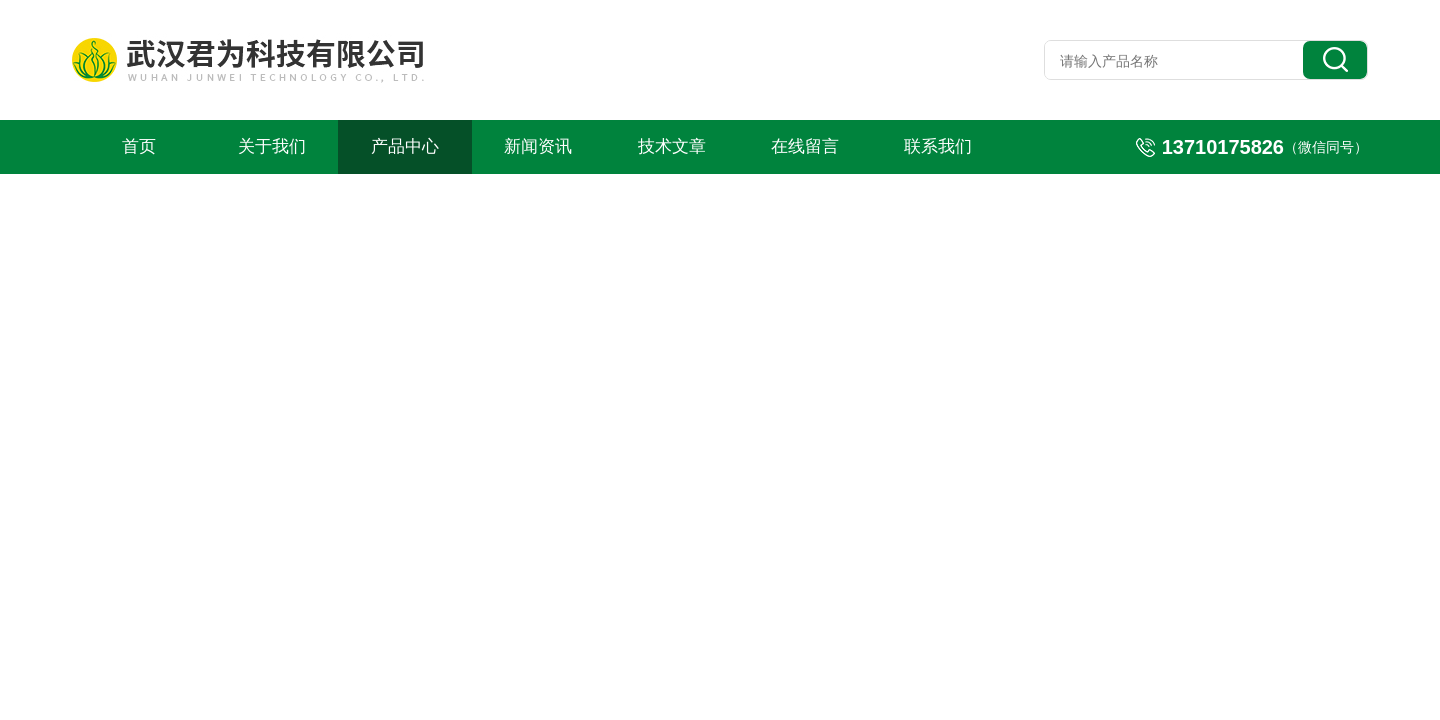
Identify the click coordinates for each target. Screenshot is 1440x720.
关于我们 (272, 146)
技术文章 (672, 146)
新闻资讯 (538, 146)
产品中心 (405, 146)
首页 (139, 146)
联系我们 (938, 146)
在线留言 (805, 146)
